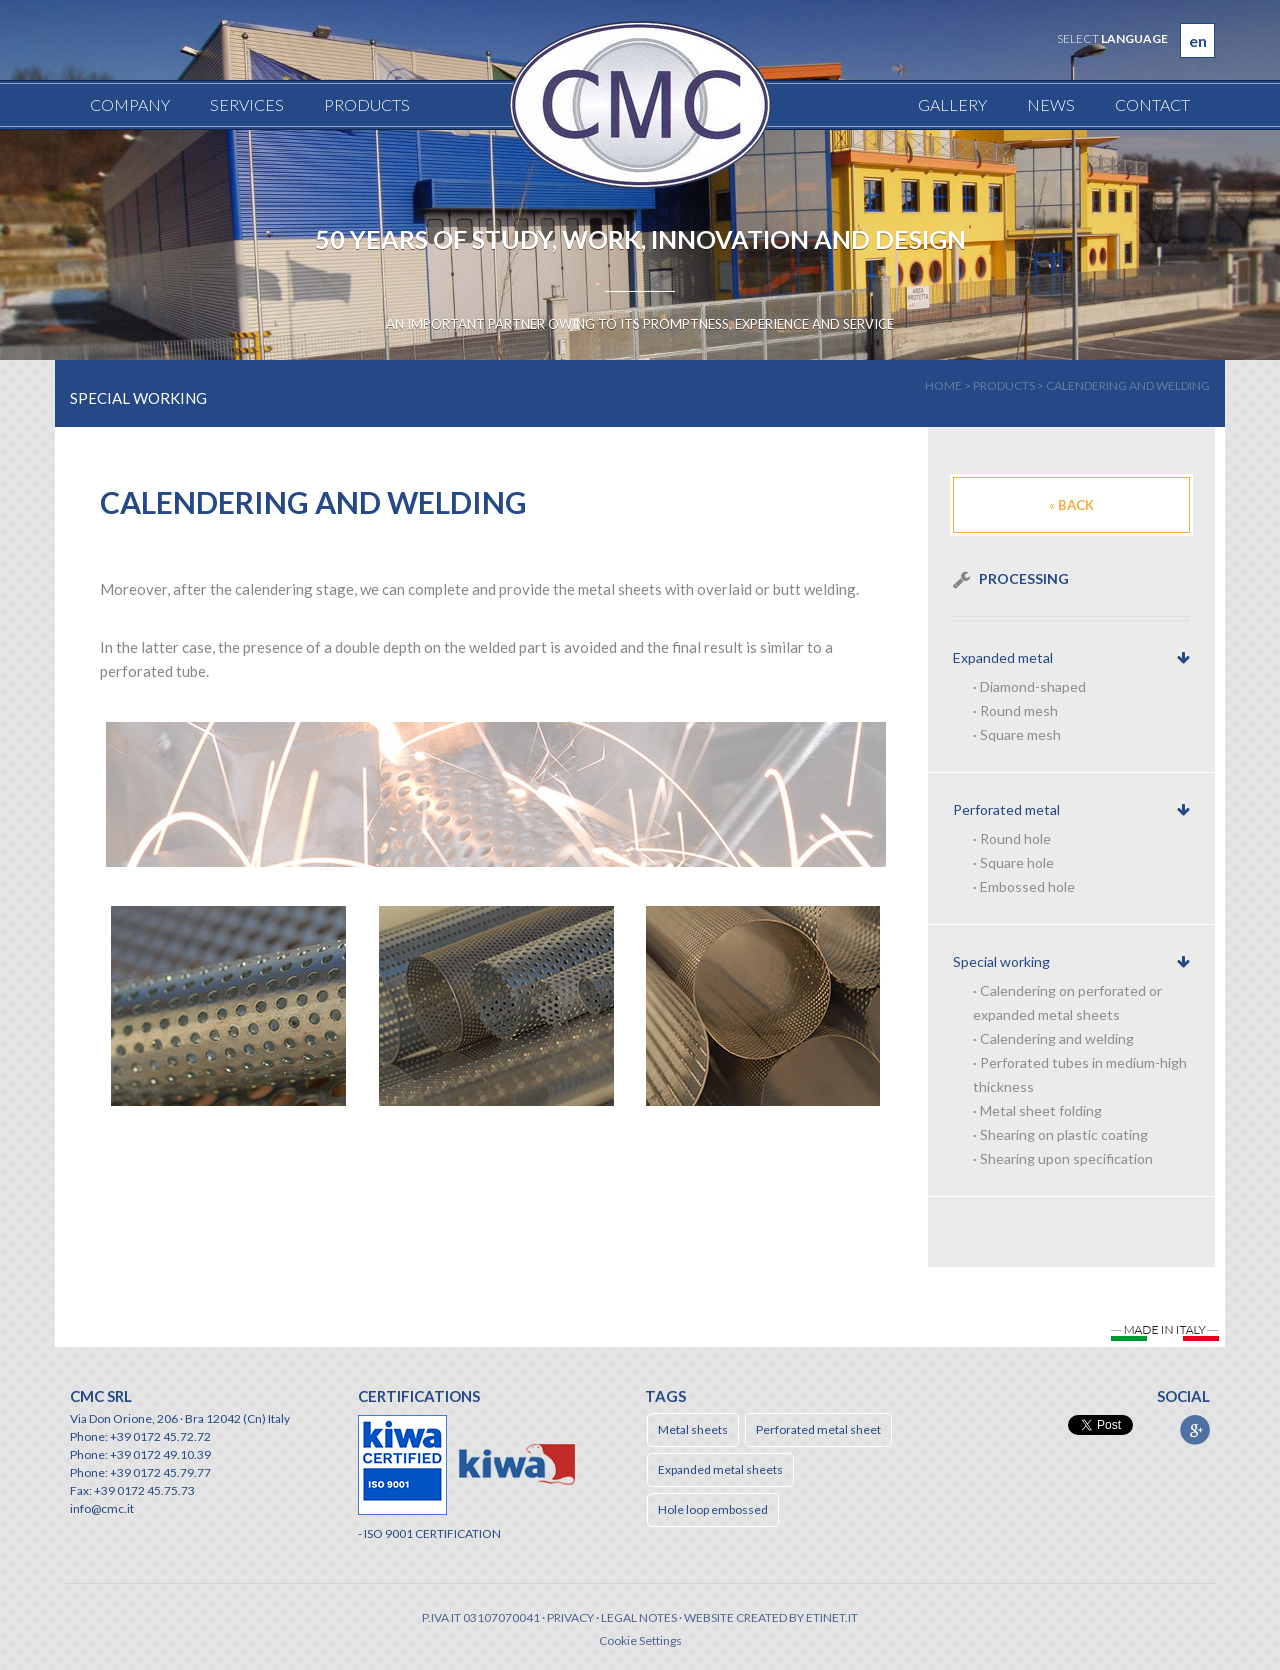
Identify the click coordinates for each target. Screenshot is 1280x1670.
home (943, 385)
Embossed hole (1027, 886)
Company (130, 104)
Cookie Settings (640, 1640)
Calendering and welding (1128, 385)
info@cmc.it (102, 1508)
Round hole (1015, 838)
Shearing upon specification (1066, 1158)
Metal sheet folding (1041, 1110)
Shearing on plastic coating (1064, 1134)
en (1198, 40)
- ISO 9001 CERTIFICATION (429, 1533)
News (1051, 104)
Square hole (1017, 862)
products (1004, 385)
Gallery (952, 104)
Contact (1152, 104)
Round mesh (1019, 710)
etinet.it (832, 1617)
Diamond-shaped (1033, 686)
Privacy (570, 1617)
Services (247, 104)
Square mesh (1020, 734)
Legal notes (639, 1617)
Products (367, 104)
